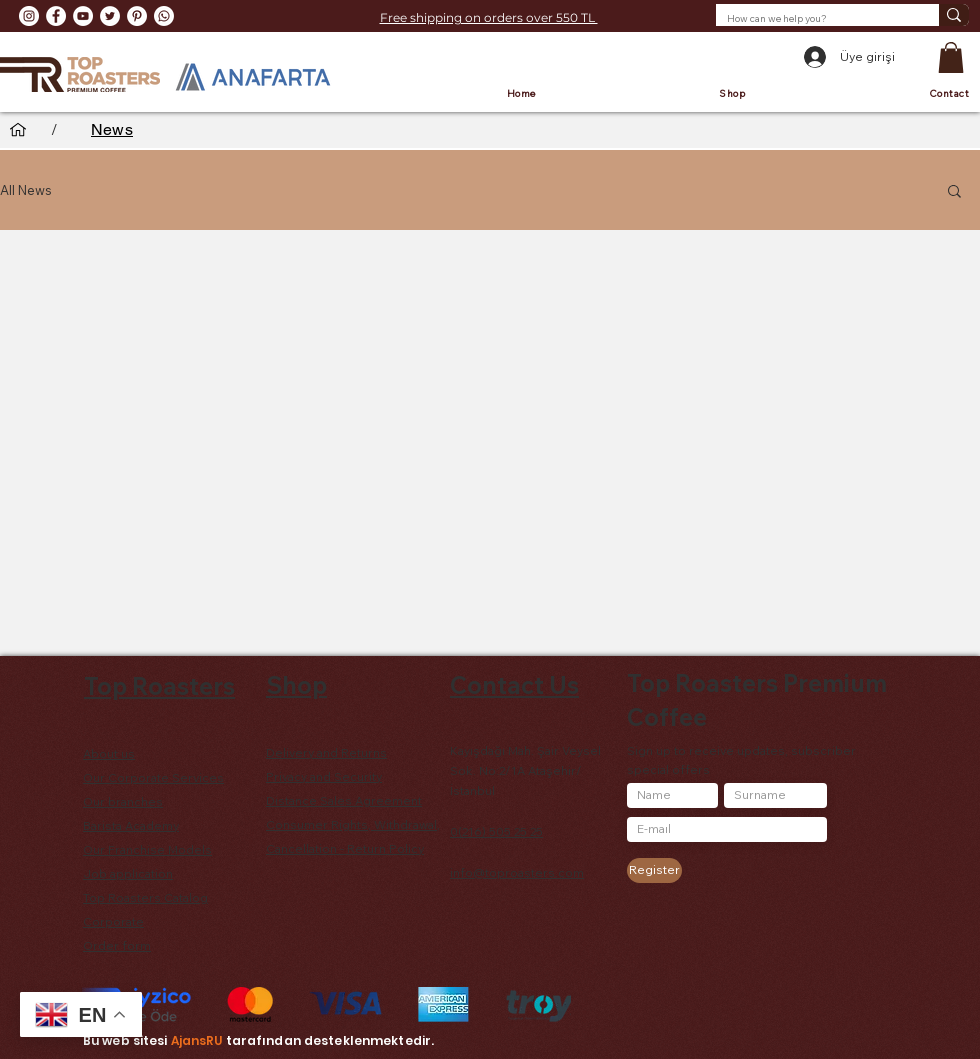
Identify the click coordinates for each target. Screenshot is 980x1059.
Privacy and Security (324, 776)
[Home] (18, 130)
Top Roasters (159, 686)
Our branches (123, 801)
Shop (296, 685)
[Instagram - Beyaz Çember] (29, 16)
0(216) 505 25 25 (496, 831)
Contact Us (514, 685)
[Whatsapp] (164, 16)
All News (26, 190)
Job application (128, 873)
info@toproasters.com (517, 872)
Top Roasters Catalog (145, 897)
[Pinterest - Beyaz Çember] (137, 16)
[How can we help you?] (812, 19)
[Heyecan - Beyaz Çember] (110, 16)
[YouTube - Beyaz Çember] (83, 16)
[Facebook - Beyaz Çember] (56, 16)
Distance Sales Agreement (344, 800)
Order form (117, 945)
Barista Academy (131, 825)
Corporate (113, 921)
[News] (112, 130)
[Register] (654, 870)
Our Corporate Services (153, 777)
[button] (951, 57)
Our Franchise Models (147, 849)
